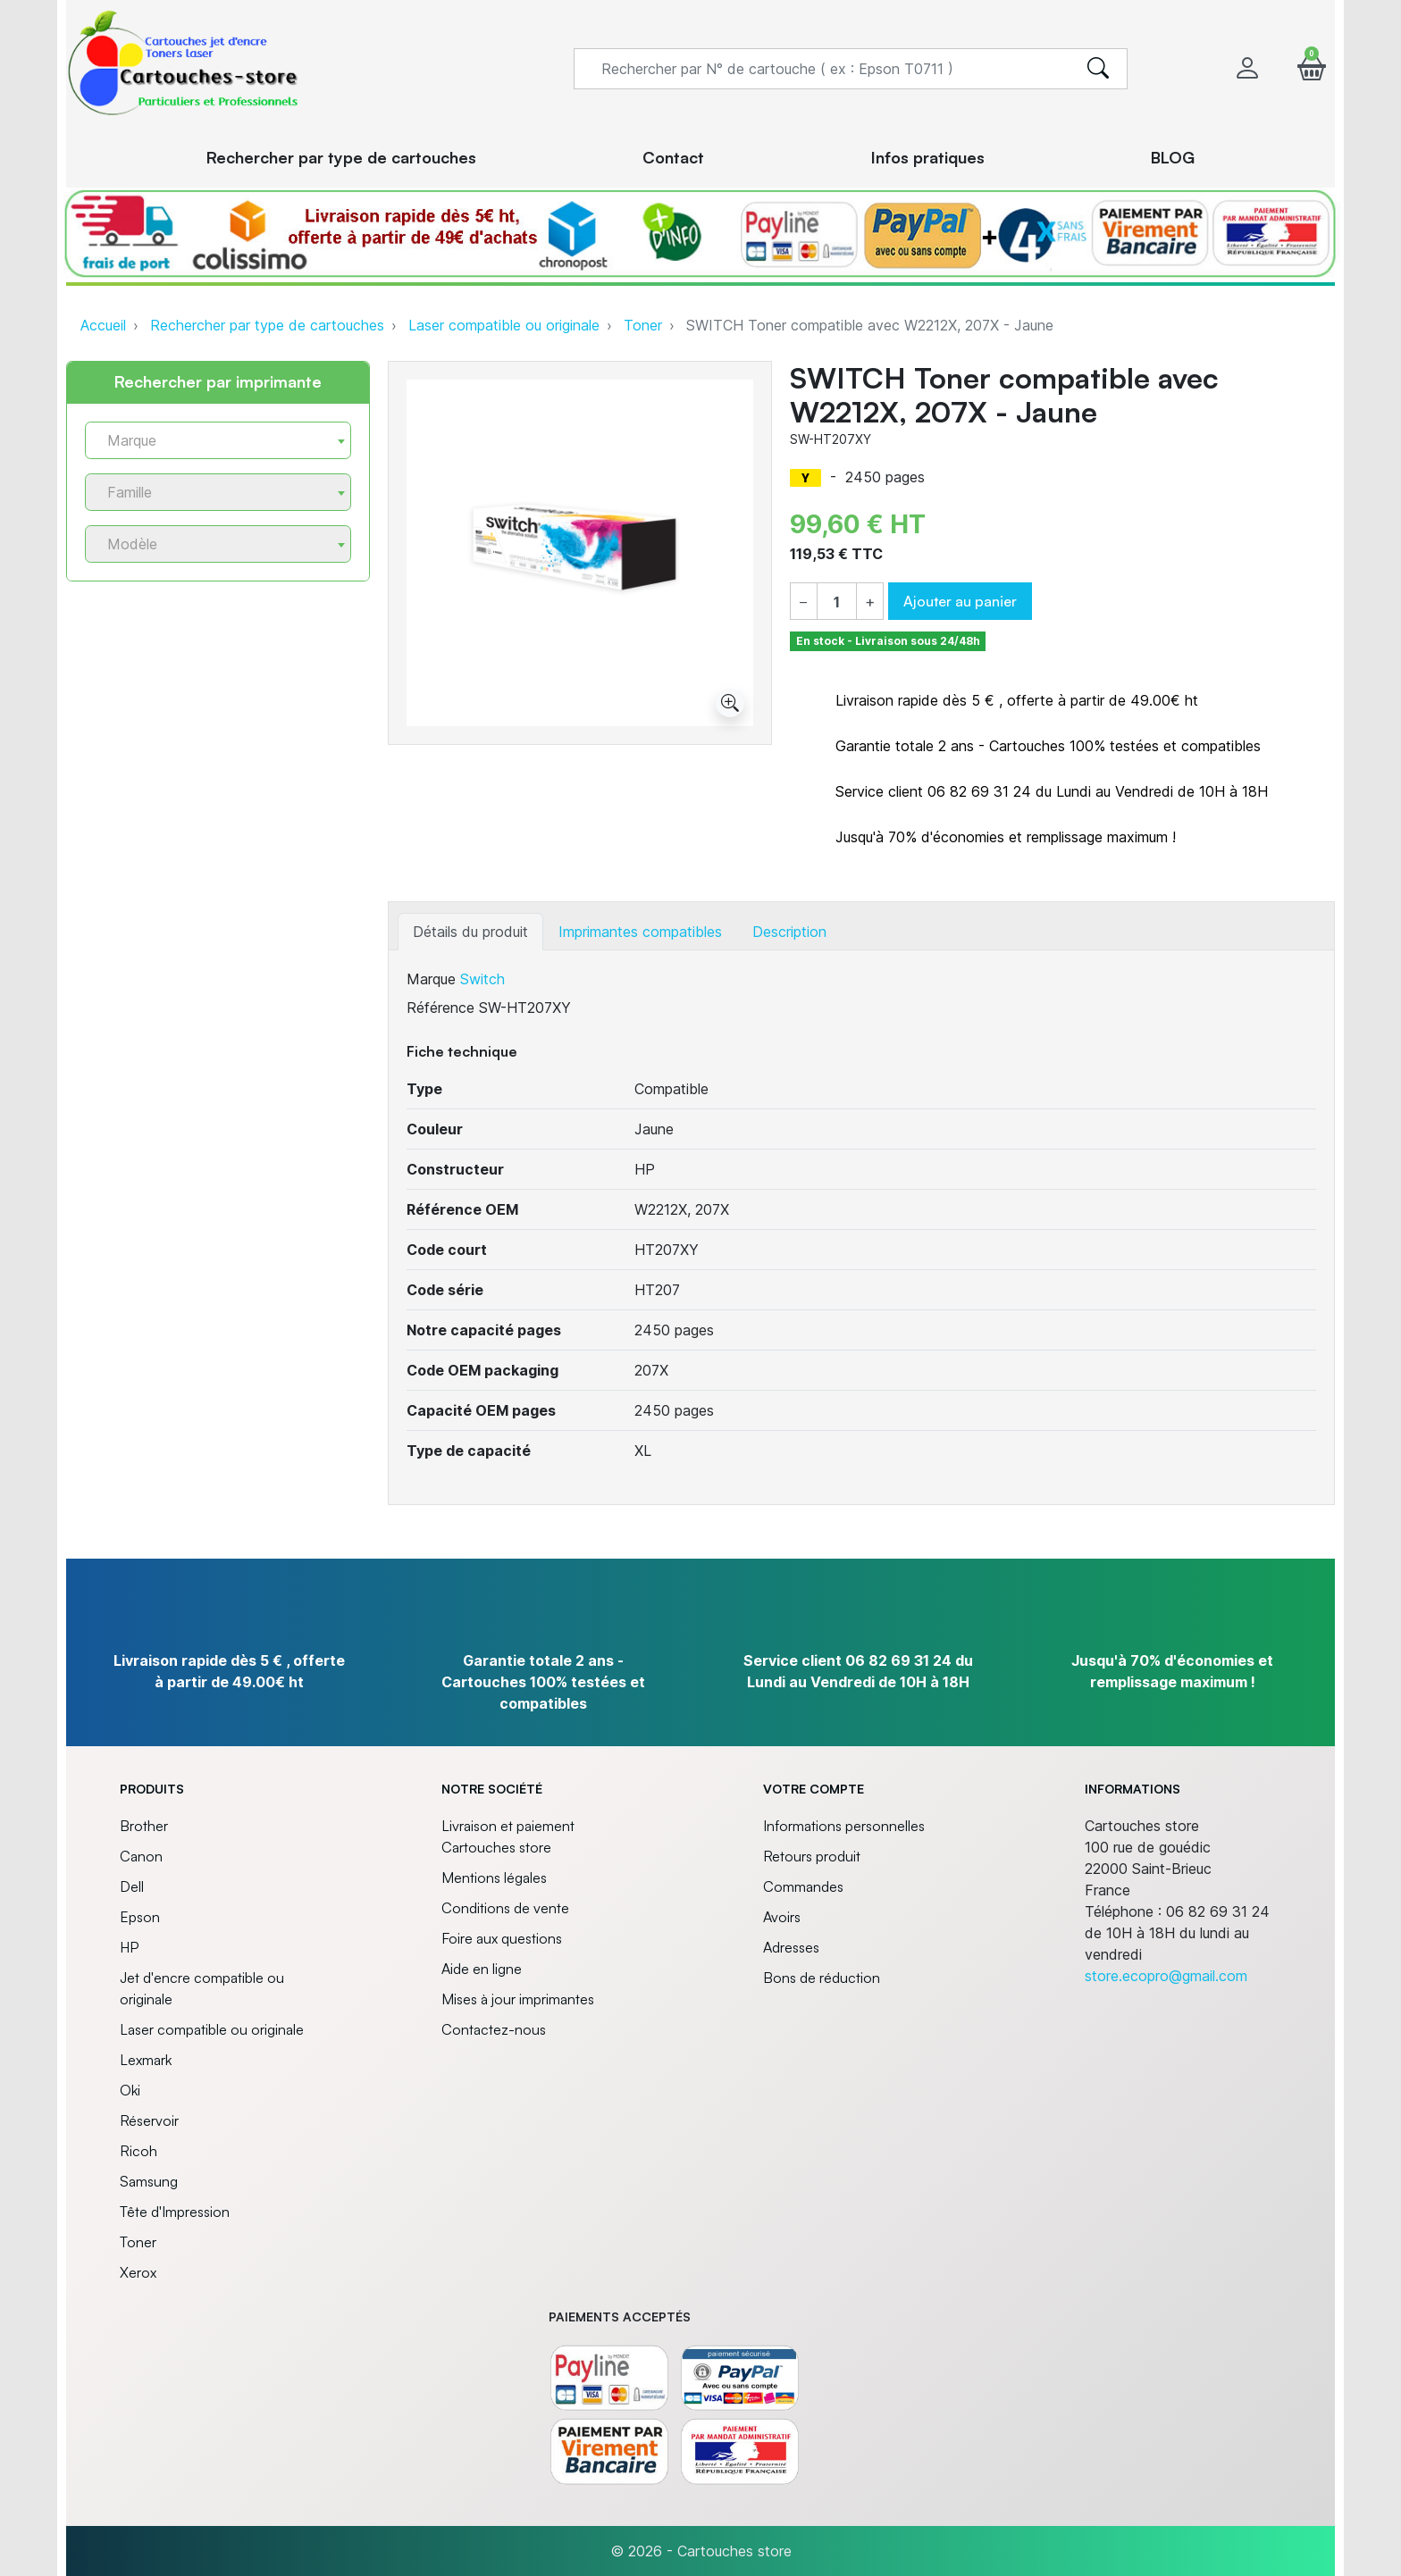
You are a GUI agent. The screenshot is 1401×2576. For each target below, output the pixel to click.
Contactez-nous (493, 2029)
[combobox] (218, 440)
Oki (130, 2090)
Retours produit (811, 1856)
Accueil (103, 325)
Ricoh (138, 2151)
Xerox (138, 2272)
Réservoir (149, 2120)
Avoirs (782, 1917)
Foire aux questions (501, 1938)
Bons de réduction (821, 1977)
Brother (144, 1826)
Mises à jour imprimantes (517, 1999)
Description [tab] (789, 932)
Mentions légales (494, 1877)
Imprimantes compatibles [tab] (640, 932)
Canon (141, 1856)
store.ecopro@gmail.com (1166, 1976)
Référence (440, 1007)
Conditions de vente (505, 1908)
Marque (431, 979)
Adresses (791, 1947)
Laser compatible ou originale (504, 325)
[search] (1098, 68)
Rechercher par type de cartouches (267, 325)
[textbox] (211, 441)
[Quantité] (837, 602)
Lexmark (146, 2060)
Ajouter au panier (960, 601)
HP (129, 1947)
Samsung (149, 2181)
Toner (643, 325)
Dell (132, 1886)
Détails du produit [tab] (470, 932)
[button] (1311, 68)
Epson (140, 1917)
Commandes (803, 1886)
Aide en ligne (481, 1969)
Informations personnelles (844, 1826)
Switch (482, 979)
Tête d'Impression (175, 2212)
